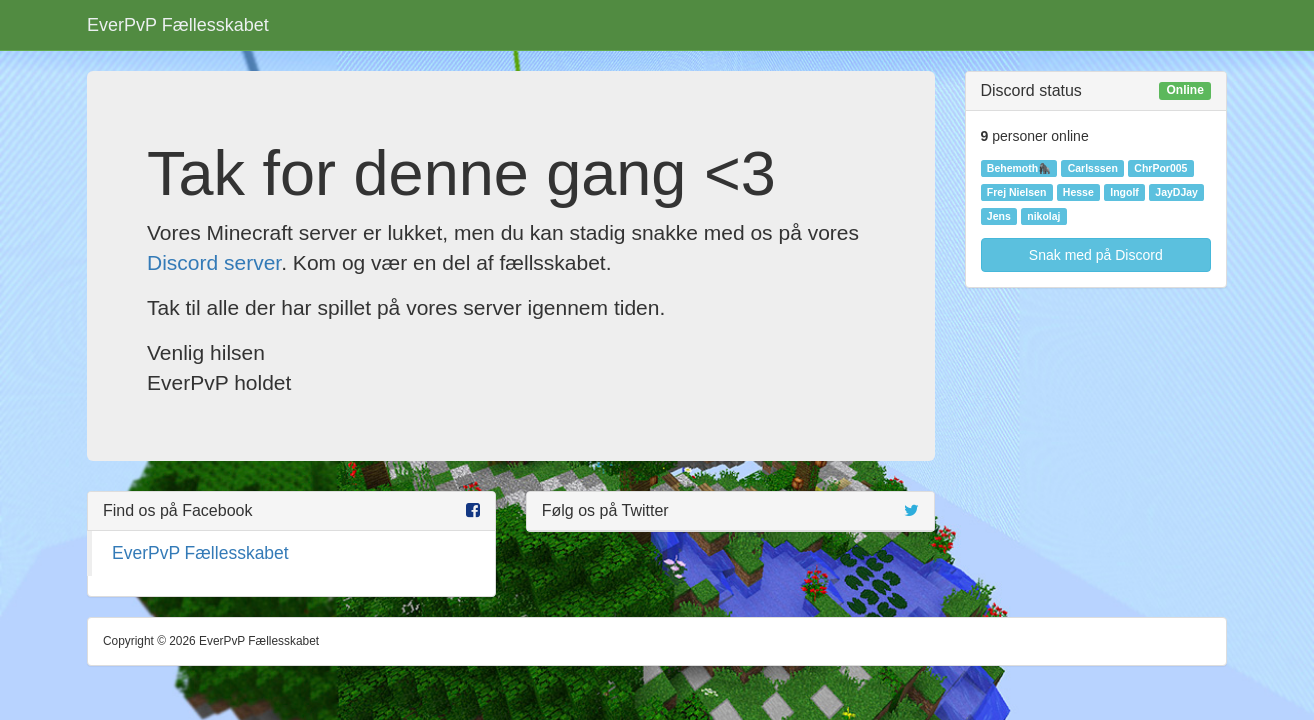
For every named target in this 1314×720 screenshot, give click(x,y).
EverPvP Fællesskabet (178, 25)
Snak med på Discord (1096, 255)
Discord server (214, 262)
